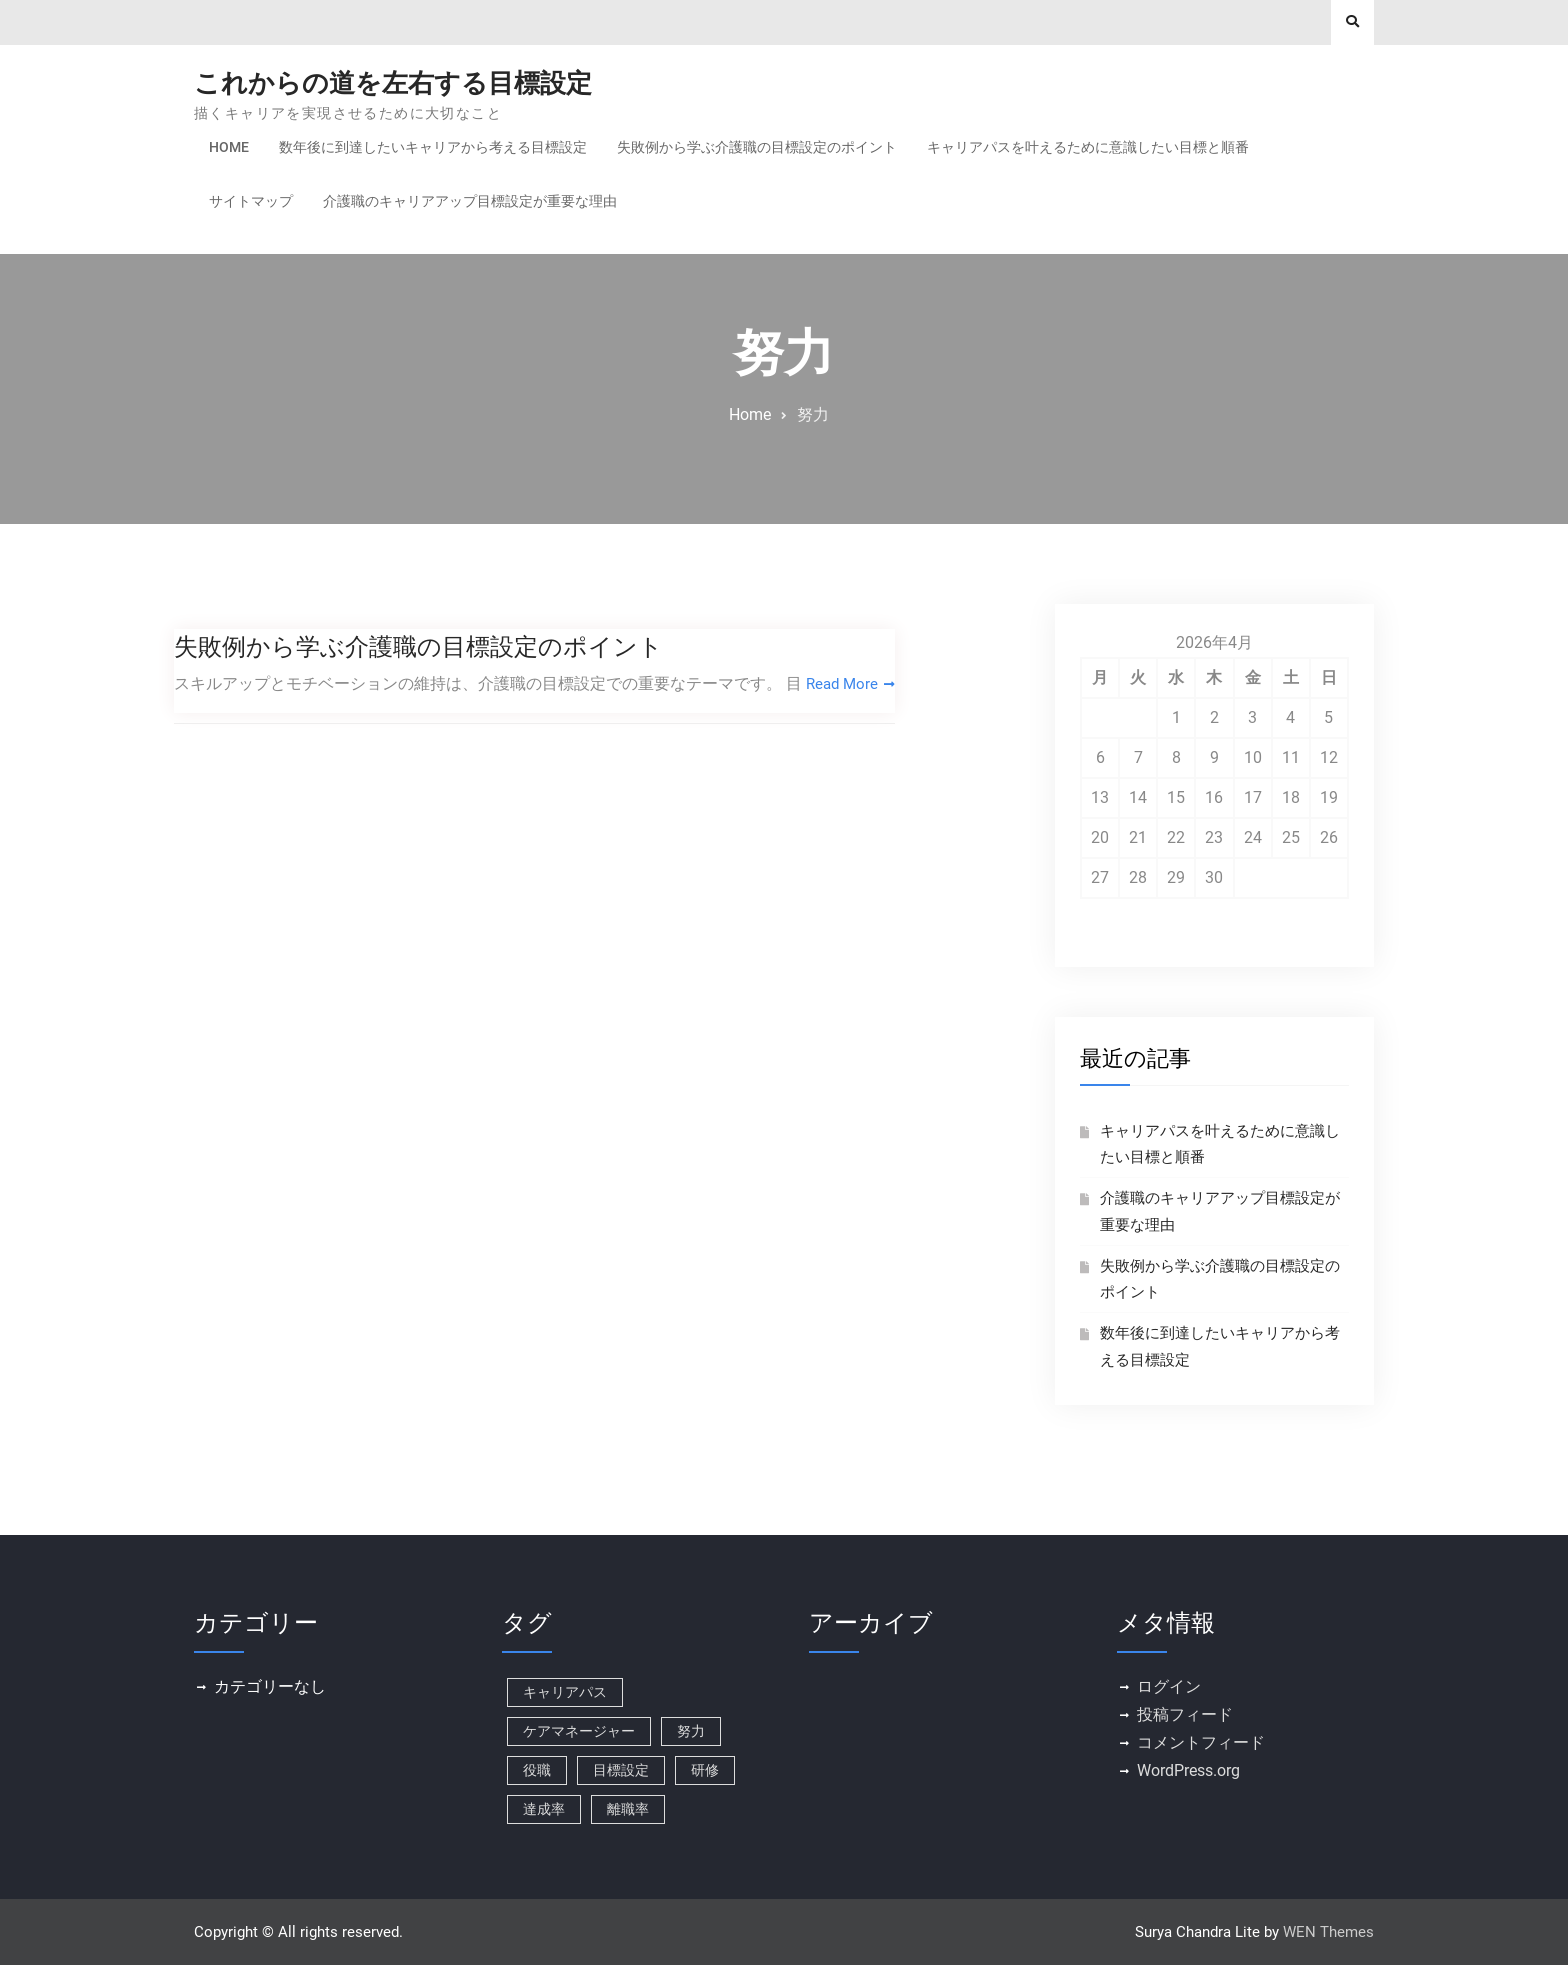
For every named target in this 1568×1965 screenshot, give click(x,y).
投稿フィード (1185, 1714)
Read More (844, 683)
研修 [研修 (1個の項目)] (705, 1770)
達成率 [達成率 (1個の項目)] (544, 1809)
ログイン (1169, 1686)
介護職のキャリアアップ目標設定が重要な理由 (470, 201)
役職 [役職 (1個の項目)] (537, 1770)
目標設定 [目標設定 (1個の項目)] (621, 1770)
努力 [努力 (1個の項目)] (691, 1731)
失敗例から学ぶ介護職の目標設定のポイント (757, 147)
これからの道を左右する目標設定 (393, 83)
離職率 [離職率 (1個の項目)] (628, 1809)
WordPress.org (1188, 1770)
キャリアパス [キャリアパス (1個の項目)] (565, 1692)
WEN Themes (1328, 1932)
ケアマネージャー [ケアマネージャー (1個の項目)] (579, 1731)
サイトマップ (251, 201)
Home (229, 147)
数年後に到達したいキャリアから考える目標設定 (433, 147)
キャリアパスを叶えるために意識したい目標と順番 (1088, 147)
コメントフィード (1201, 1742)
